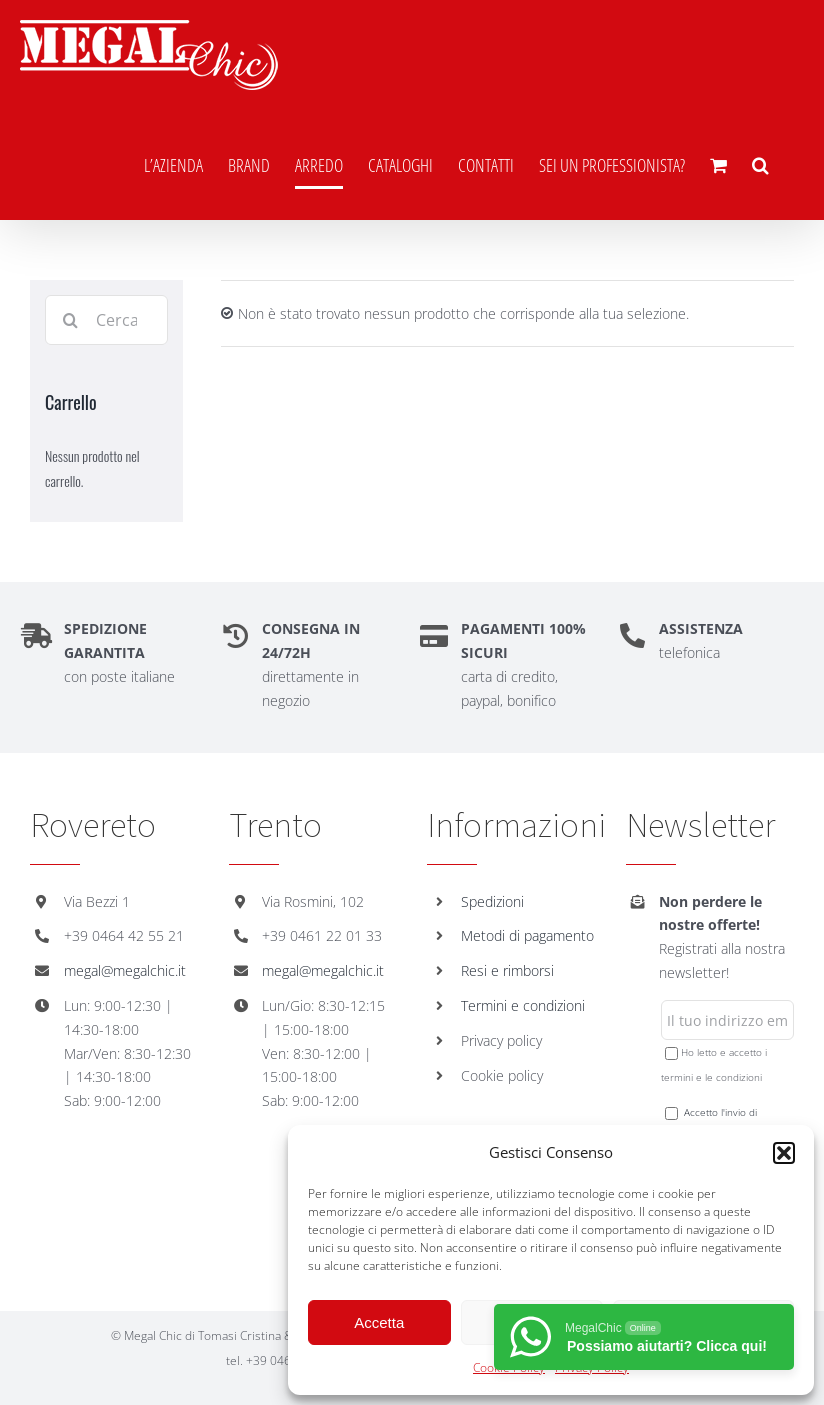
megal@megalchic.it (125, 970)
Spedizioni (492, 901)
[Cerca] (70, 320)
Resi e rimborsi (507, 970)
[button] (784, 1153)
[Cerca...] (106, 320)
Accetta (379, 1322)
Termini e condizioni (523, 1005)
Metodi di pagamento (527, 935)
